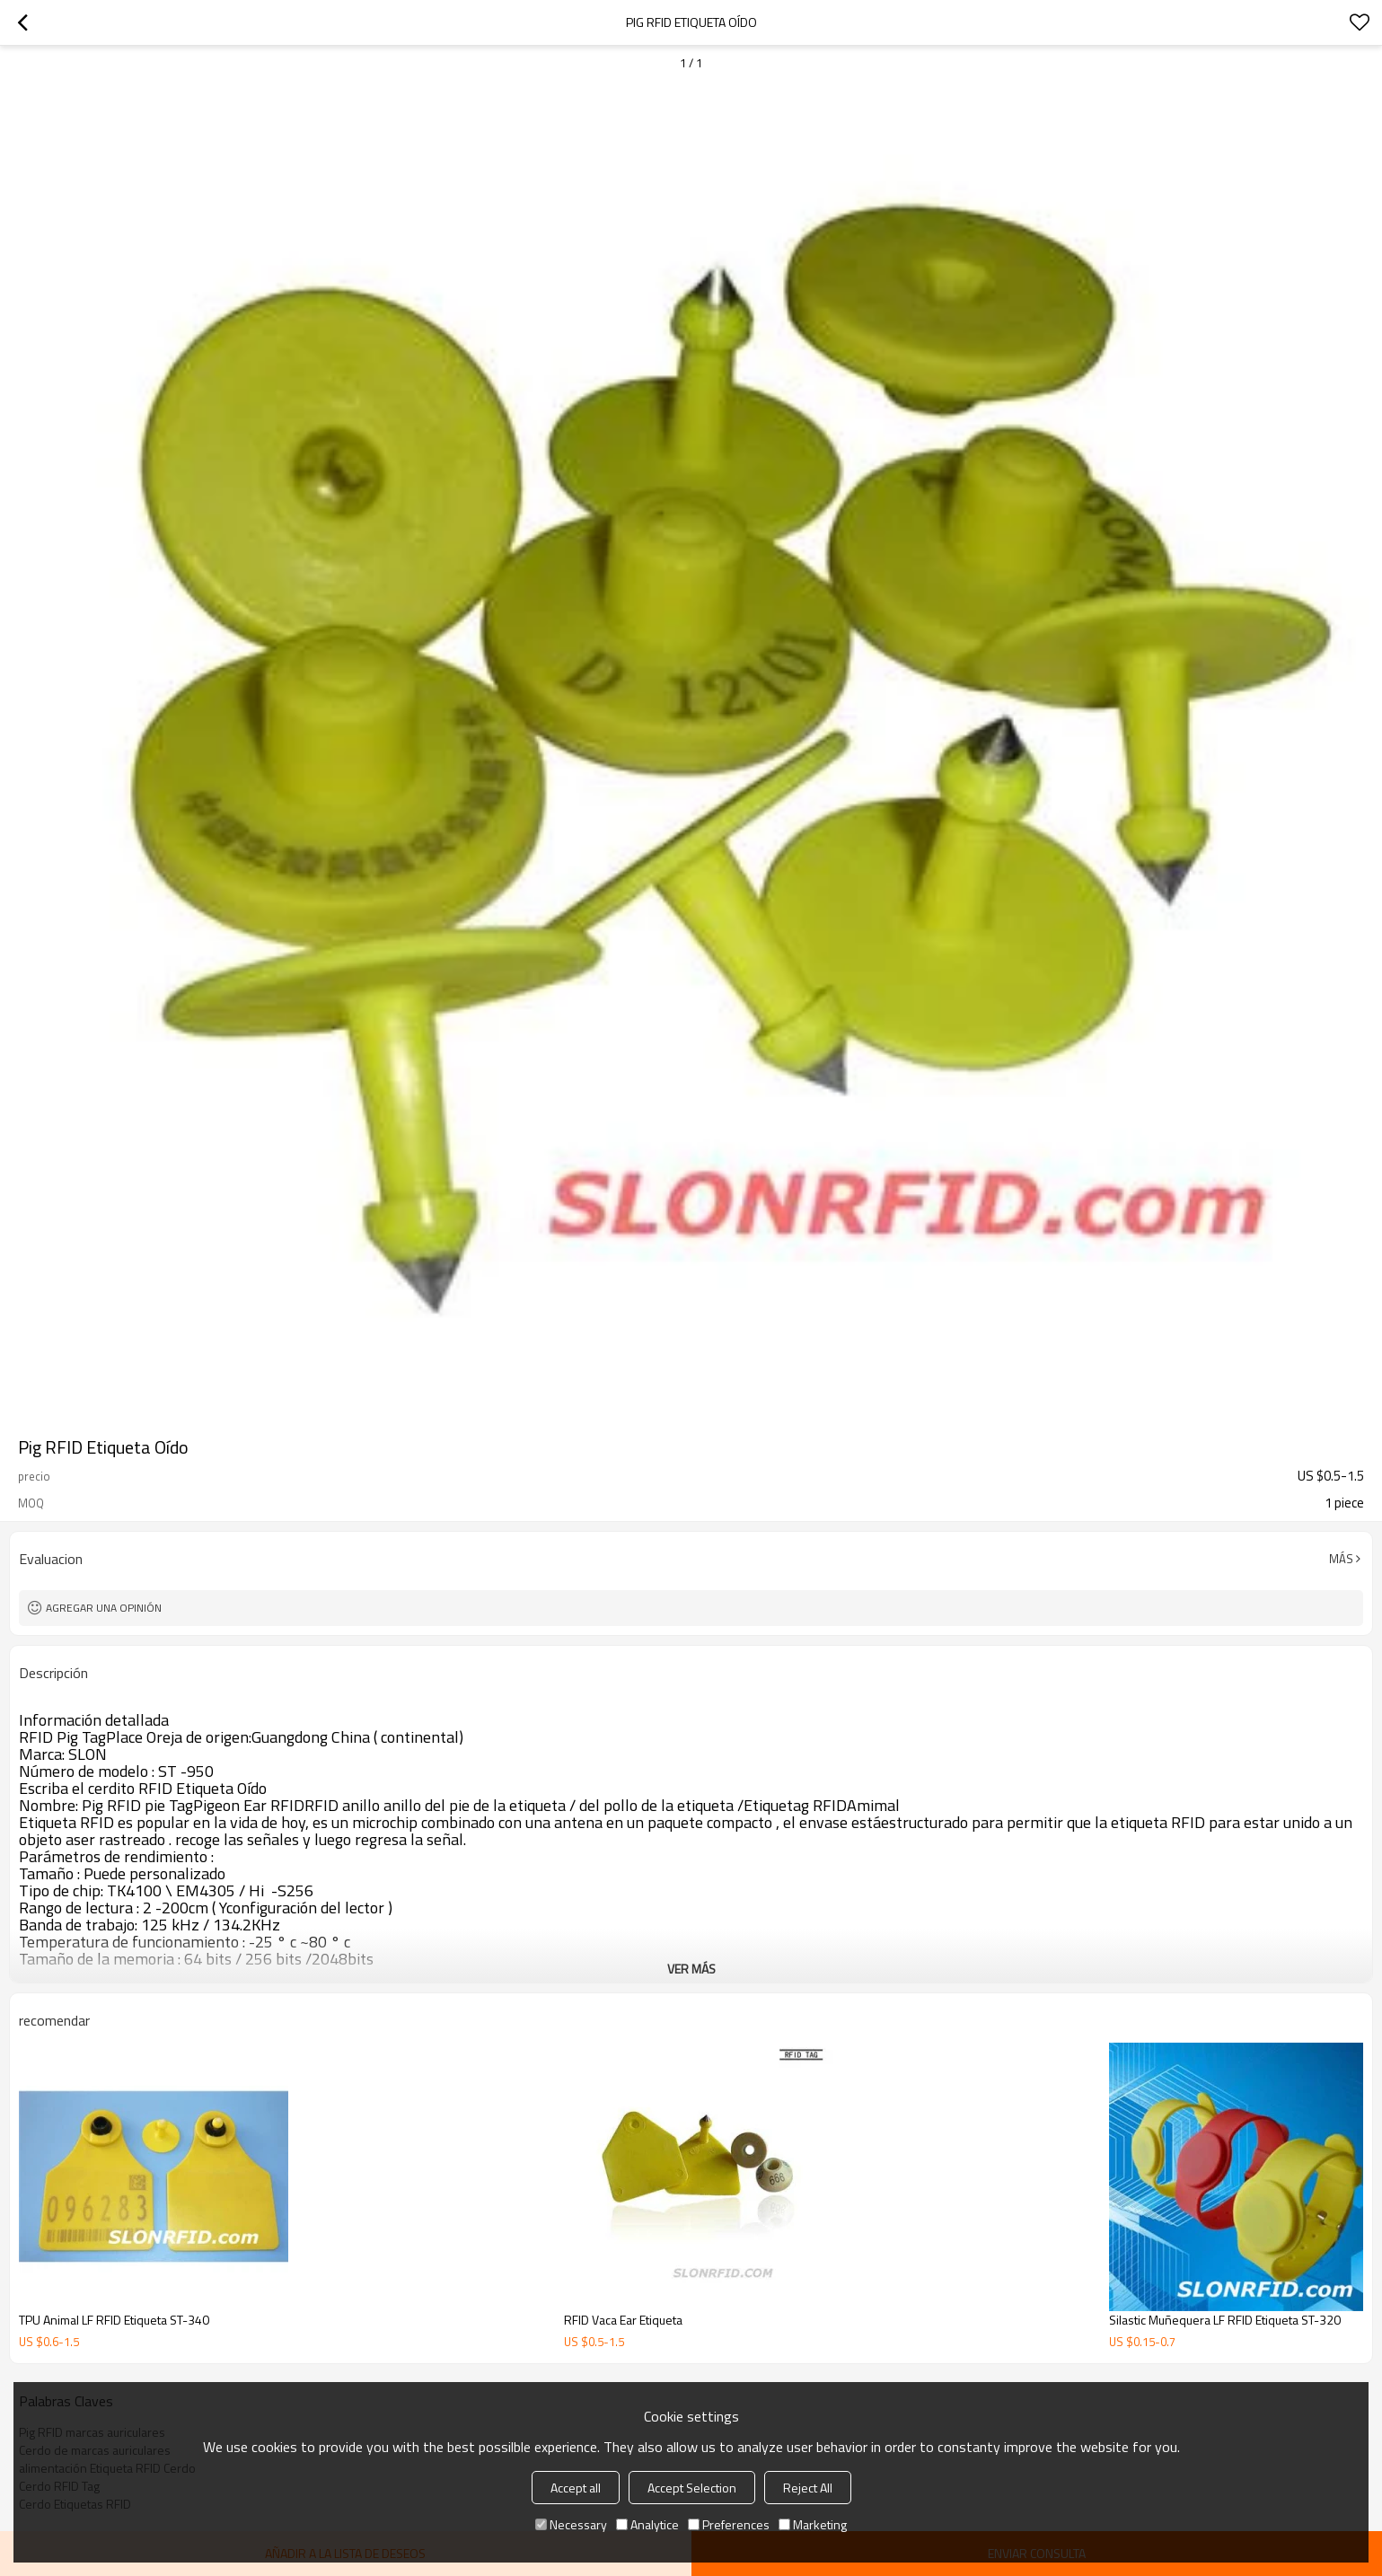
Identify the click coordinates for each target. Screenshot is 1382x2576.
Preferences (729, 2524)
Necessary (571, 2524)
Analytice (647, 2524)
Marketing (813, 2524)
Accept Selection (691, 2487)
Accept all (575, 2487)
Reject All (807, 2487)
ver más (691, 1968)
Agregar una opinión (104, 1607)
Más (1341, 1559)
